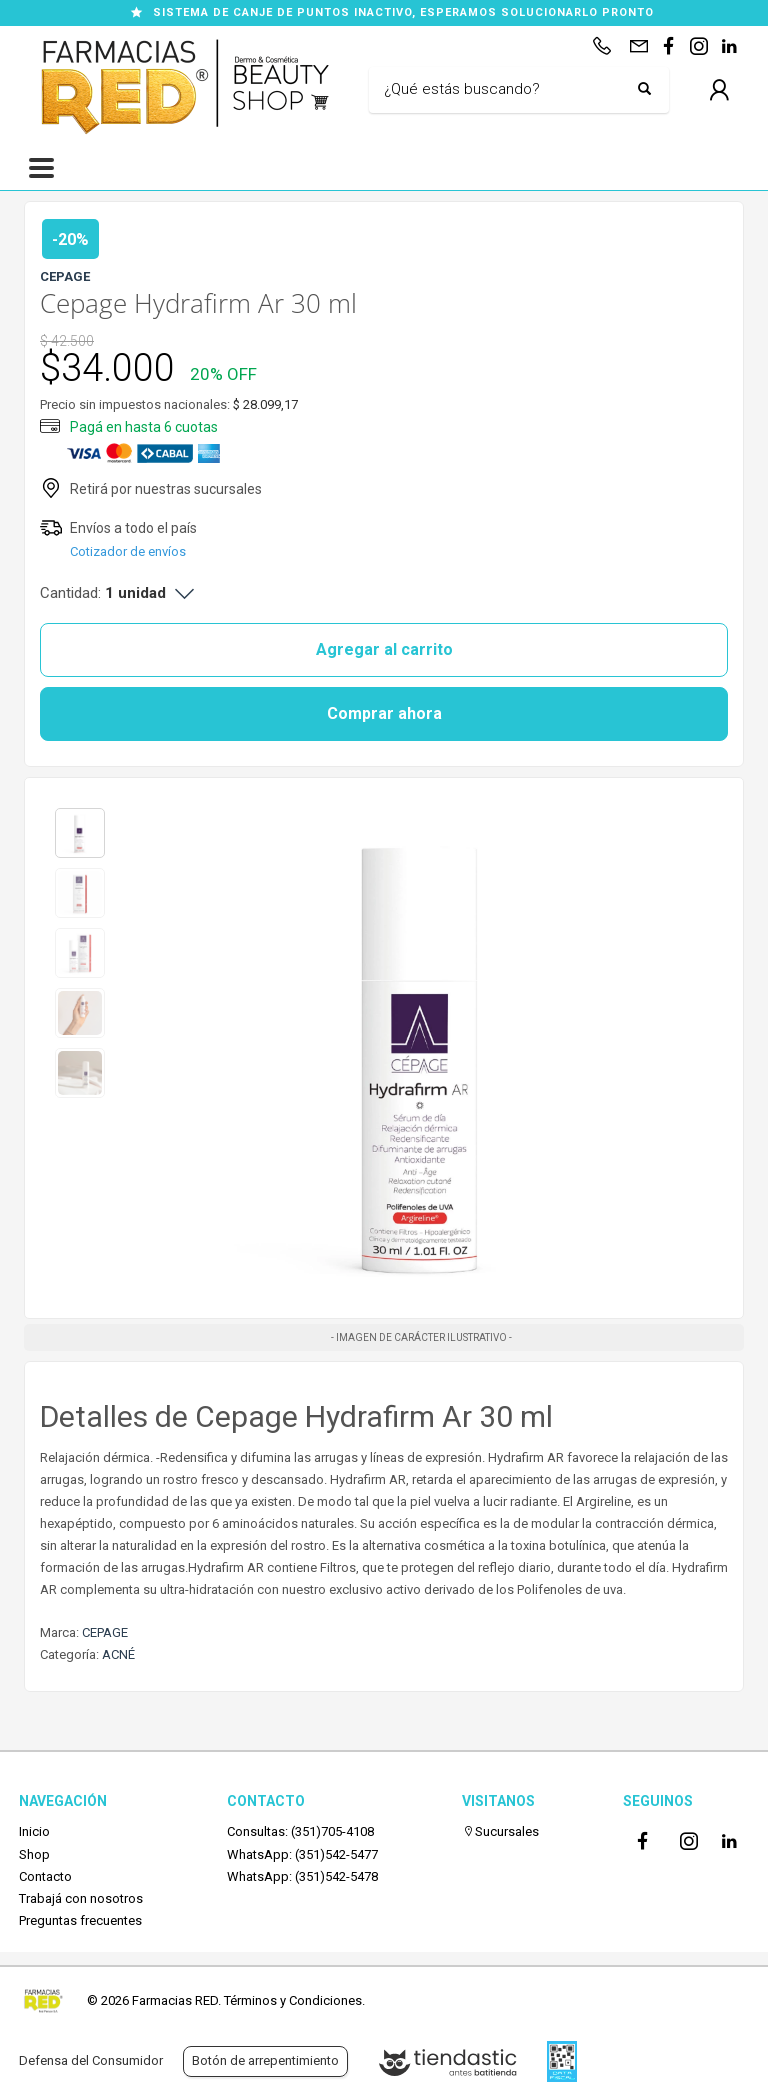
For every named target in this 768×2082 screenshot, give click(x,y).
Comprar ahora (384, 713)
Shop (34, 1854)
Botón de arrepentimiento (265, 2060)
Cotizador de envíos (128, 551)
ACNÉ (118, 1654)
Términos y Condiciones (293, 2000)
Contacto (45, 1876)
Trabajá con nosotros (81, 1898)
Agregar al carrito (384, 649)
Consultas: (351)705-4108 (300, 1831)
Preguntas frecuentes (80, 1920)
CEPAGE (105, 1632)
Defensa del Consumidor (91, 2060)
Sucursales (500, 1831)
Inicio (34, 1831)
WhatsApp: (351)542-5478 (302, 1876)
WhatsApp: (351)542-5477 (302, 1854)
